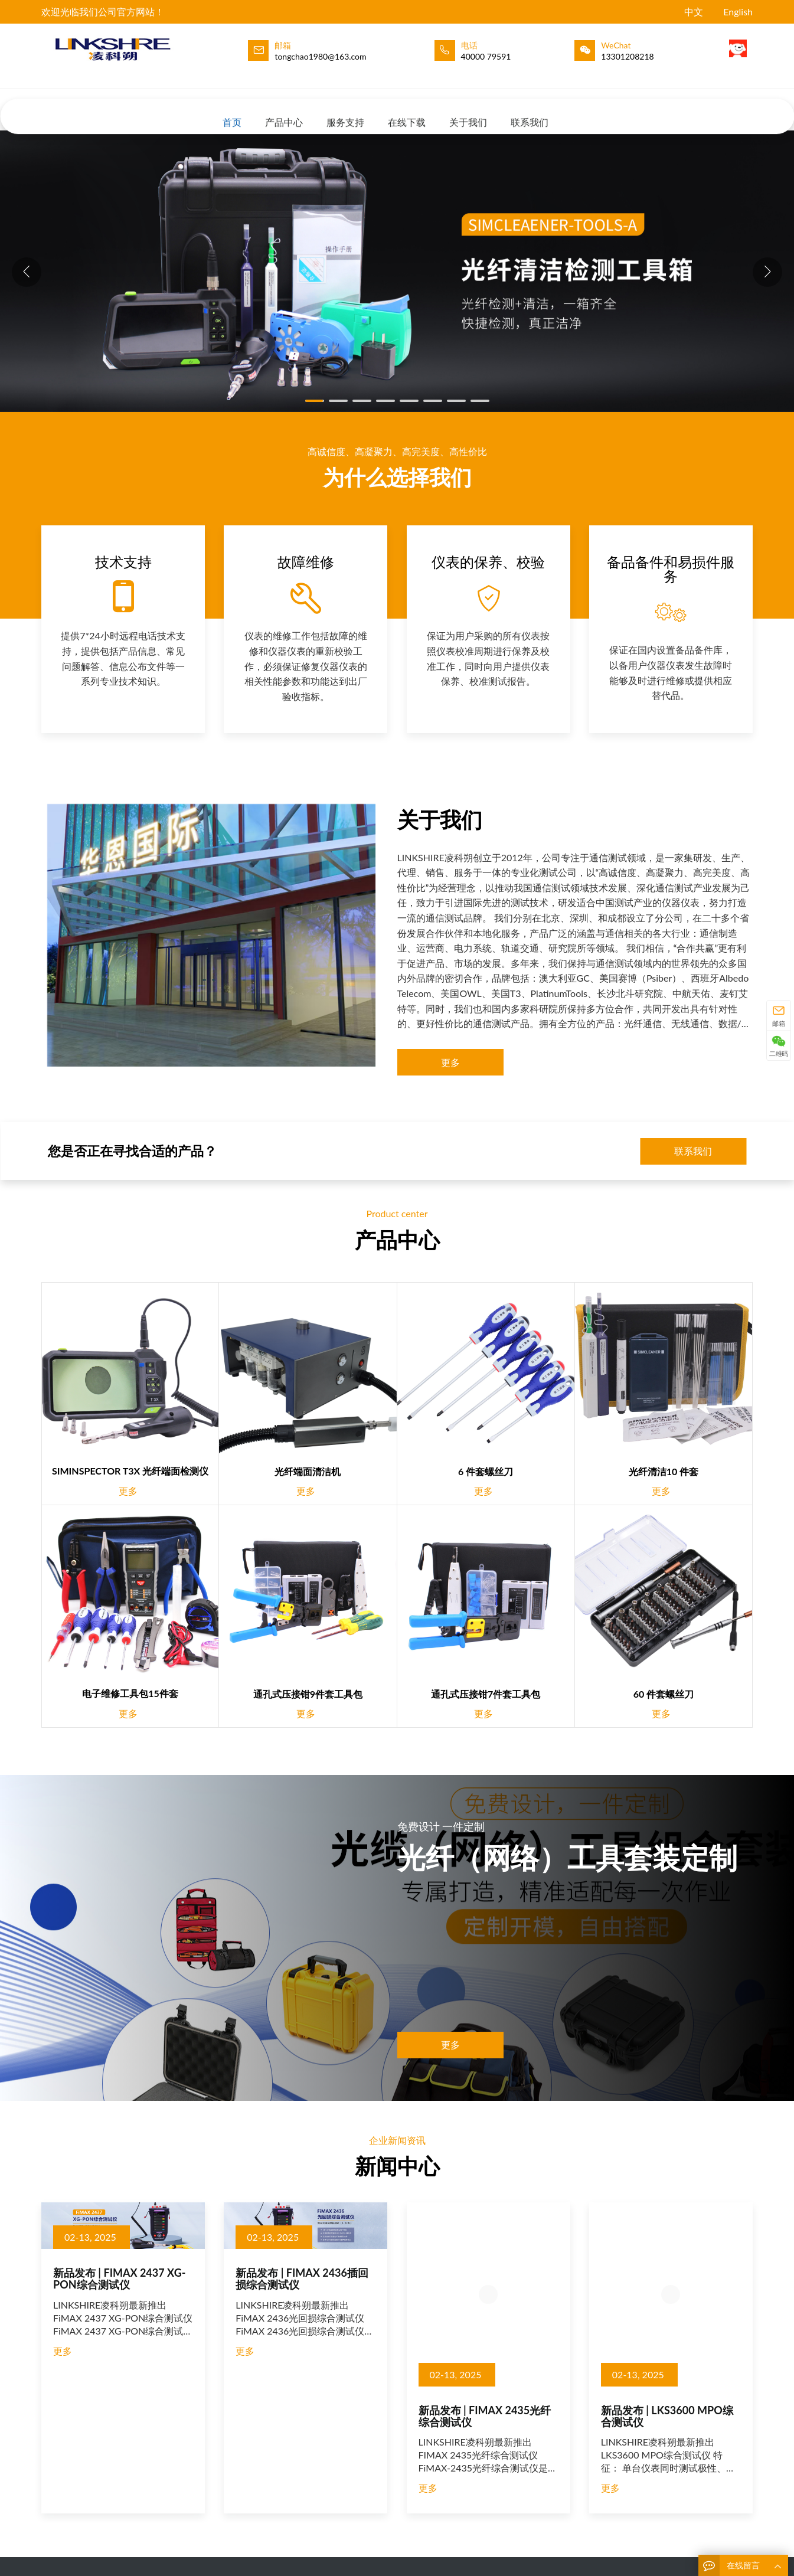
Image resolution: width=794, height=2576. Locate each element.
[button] (767, 272)
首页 (232, 111)
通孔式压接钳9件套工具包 (307, 1693)
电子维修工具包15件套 (130, 1693)
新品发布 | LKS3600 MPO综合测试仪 (667, 2416)
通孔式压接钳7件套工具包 (485, 1693)
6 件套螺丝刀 (485, 1471)
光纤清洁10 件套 (663, 1471)
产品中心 (284, 111)
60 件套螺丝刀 (663, 1693)
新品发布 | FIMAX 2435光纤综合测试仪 (485, 2416)
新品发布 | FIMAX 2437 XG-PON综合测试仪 (119, 2278)
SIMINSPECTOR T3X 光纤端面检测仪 (130, 1470)
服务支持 (345, 111)
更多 (450, 1062)
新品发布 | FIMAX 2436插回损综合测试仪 (302, 2278)
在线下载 (407, 111)
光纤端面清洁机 (308, 1471)
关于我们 (468, 111)
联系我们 (529, 111)
